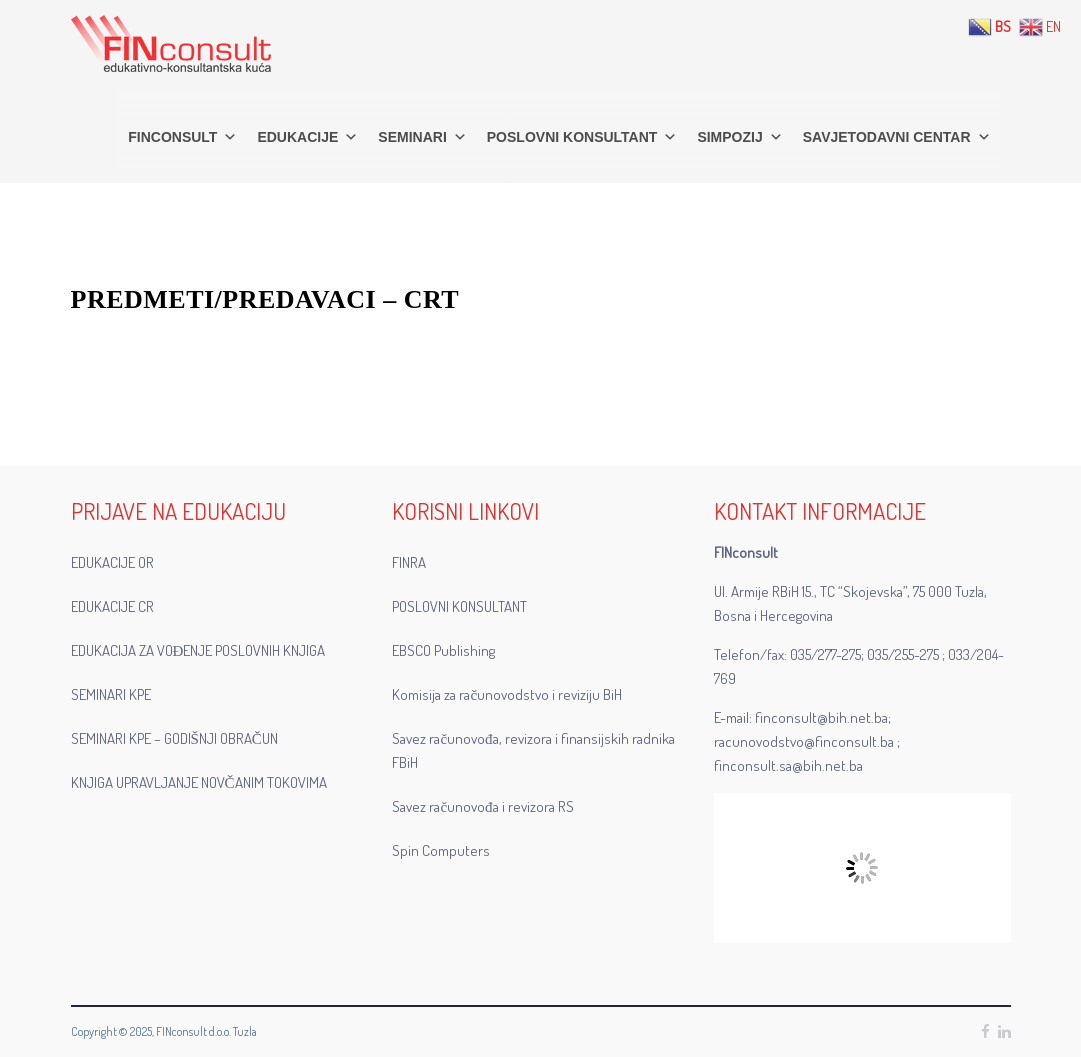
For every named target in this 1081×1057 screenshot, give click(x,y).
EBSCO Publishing (443, 650)
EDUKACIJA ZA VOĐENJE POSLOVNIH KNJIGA (198, 650)
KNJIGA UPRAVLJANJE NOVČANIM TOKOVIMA (199, 782)
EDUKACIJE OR (112, 562)
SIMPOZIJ (739, 137)
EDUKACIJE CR (112, 606)
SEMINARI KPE (111, 694)
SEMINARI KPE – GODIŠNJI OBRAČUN (174, 738)
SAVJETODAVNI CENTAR (897, 137)
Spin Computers (441, 850)
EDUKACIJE (307, 137)
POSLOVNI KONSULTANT (582, 137)
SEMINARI (422, 137)
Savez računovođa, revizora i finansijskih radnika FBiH (533, 750)
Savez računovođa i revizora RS (482, 806)
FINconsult (182, 137)
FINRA (409, 562)
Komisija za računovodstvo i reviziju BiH (507, 694)
